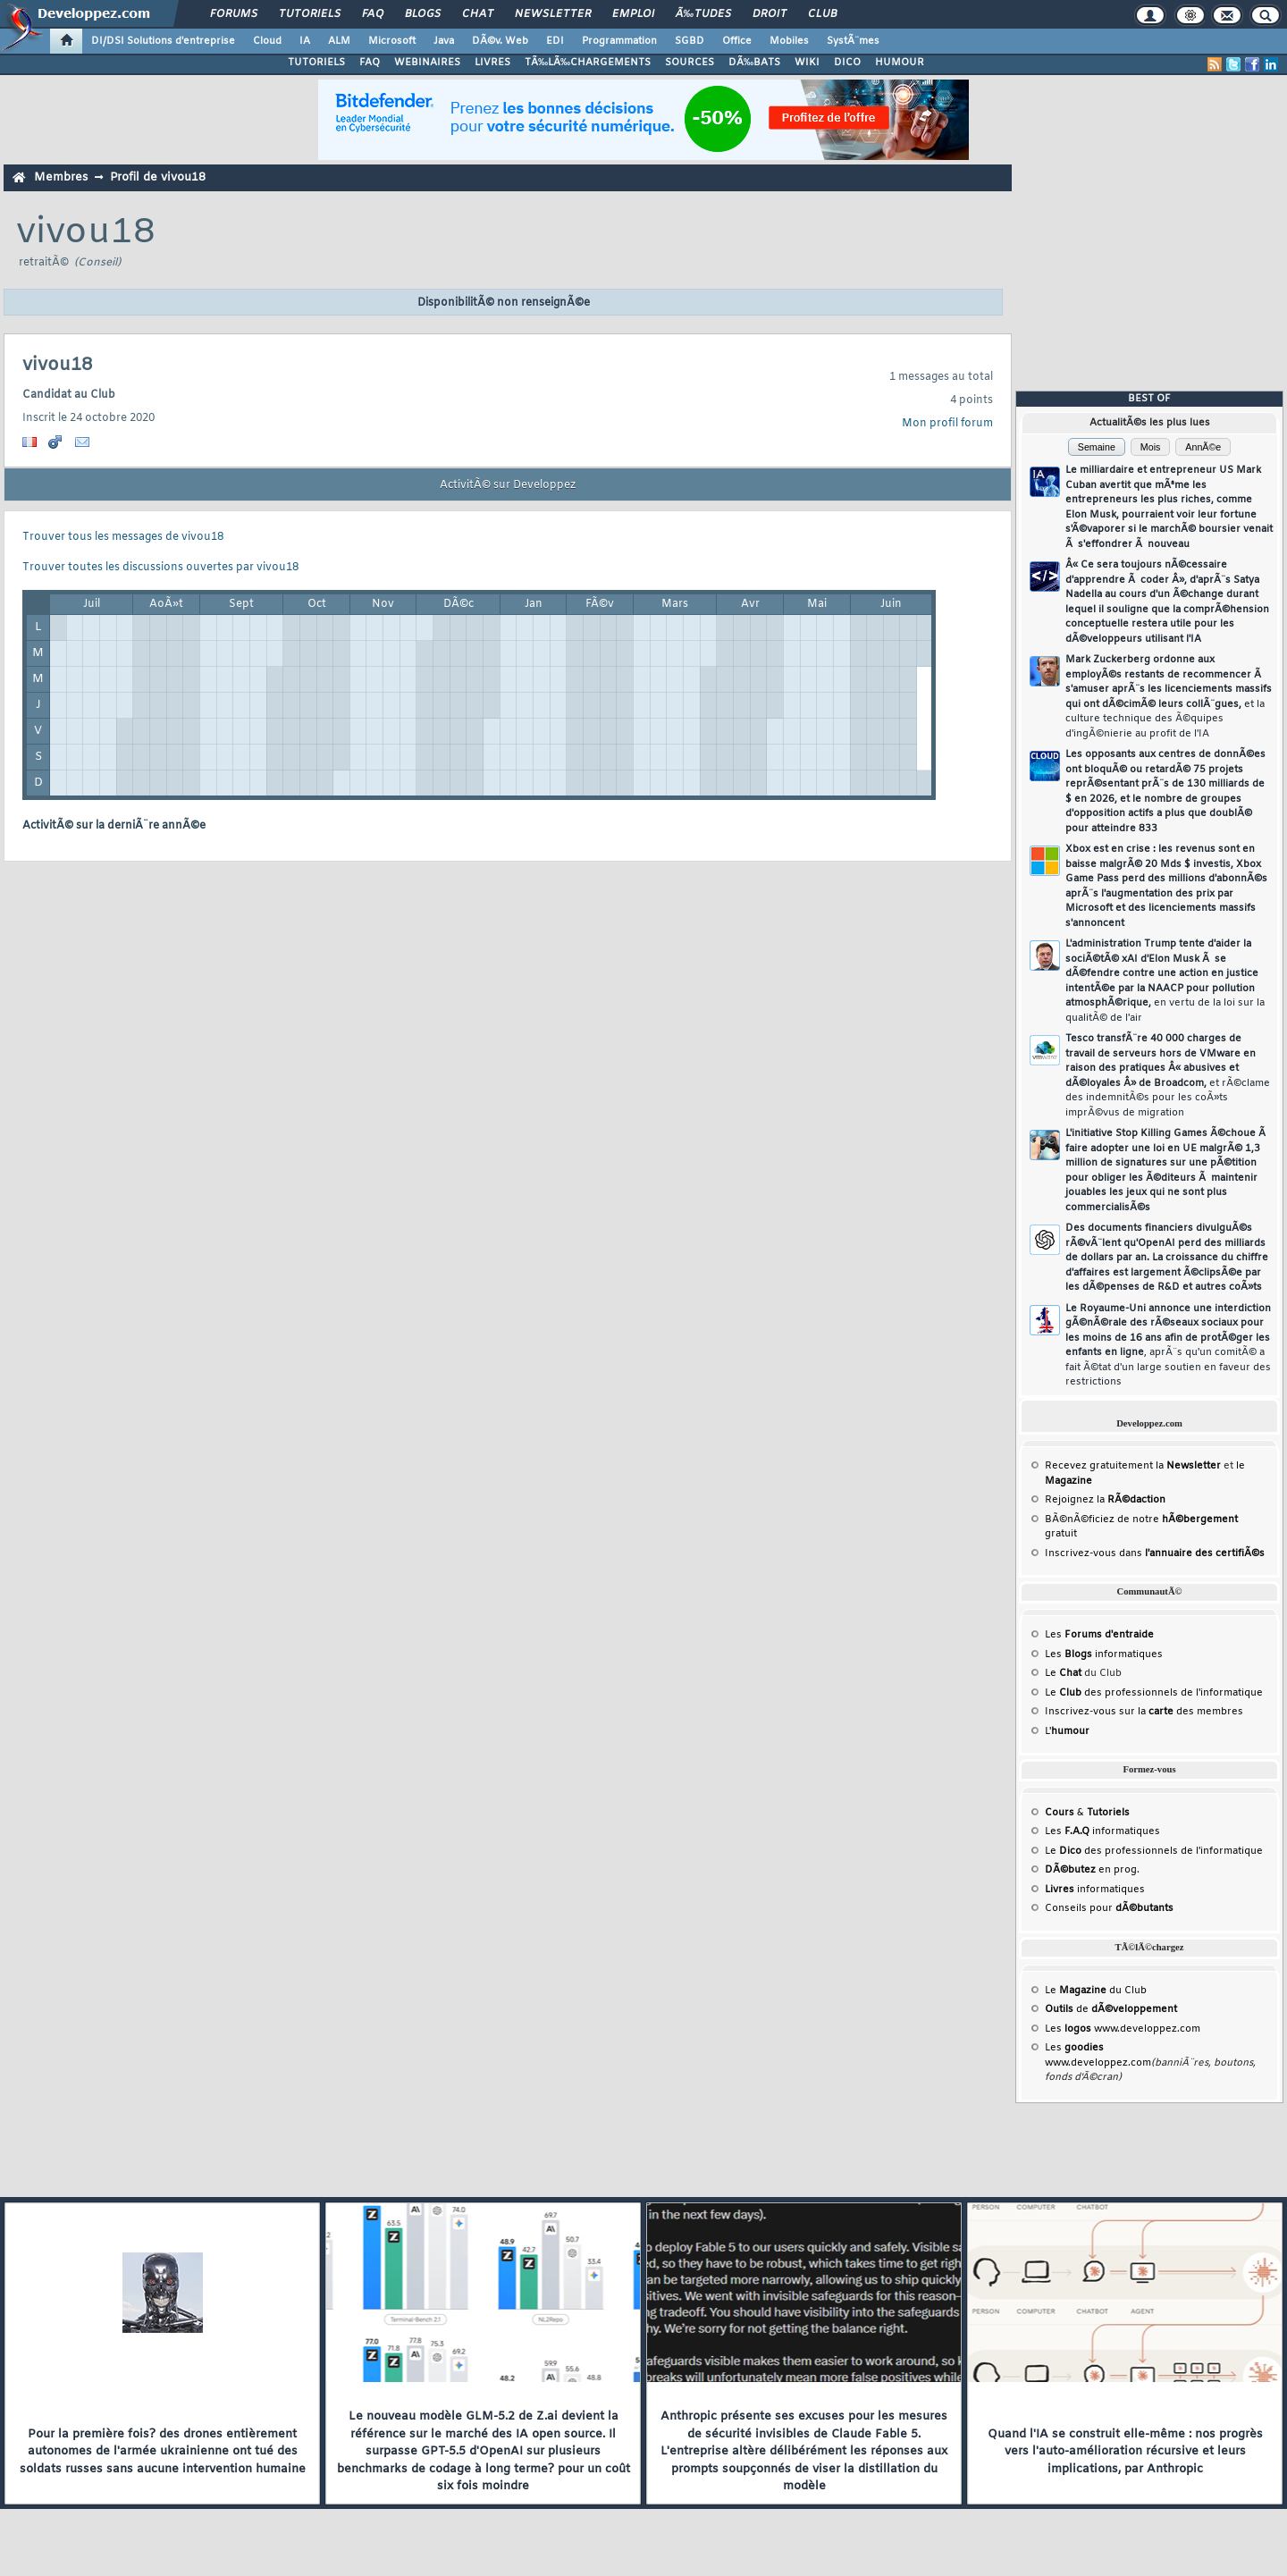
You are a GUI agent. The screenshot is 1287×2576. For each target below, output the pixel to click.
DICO (847, 62)
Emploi (633, 14)
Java (443, 41)
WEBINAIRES (427, 62)
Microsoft (392, 41)
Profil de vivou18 (158, 177)
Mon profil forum (947, 424)
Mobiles (789, 41)
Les (1099, 1635)
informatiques (1095, 1889)
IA (304, 41)
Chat (477, 14)
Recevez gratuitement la (1133, 1466)
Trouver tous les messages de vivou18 (122, 537)
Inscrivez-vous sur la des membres (1144, 1711)
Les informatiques (1104, 1654)
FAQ (372, 14)
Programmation (619, 41)
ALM (339, 41)
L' (1067, 1731)
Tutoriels (309, 14)
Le (1063, 1673)
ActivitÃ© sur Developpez (508, 485)
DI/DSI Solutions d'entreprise (163, 41)
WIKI (807, 62)
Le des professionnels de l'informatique (1154, 1693)
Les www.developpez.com (1122, 2029)
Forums (233, 14)
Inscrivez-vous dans (1155, 1553)
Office (737, 41)
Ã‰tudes (703, 14)
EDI (555, 41)
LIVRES (492, 62)
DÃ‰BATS (754, 62)
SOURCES (689, 62)
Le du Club (1096, 1990)
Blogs (422, 14)
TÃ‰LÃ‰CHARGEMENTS (588, 62)
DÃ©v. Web (500, 41)
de (1111, 2009)
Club (822, 14)
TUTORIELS (316, 62)
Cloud (267, 41)
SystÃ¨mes (853, 41)
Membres (61, 177)
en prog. (1092, 1870)
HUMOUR (899, 62)
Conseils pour (1109, 1908)
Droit (769, 14)
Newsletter (553, 14)
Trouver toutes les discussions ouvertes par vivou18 (160, 567)
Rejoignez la (1105, 1500)
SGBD (689, 41)
